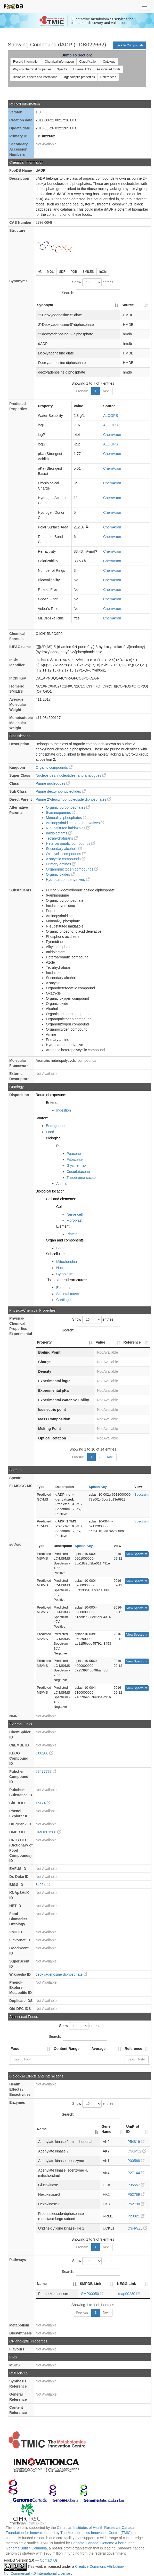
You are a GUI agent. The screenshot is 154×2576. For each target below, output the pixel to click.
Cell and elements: (61, 1199)
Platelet (73, 1234)
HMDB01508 (48, 1832)
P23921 (135, 2216)
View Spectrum (136, 1554)
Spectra (62, 69)
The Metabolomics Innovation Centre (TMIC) (96, 2533)
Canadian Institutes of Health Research (88, 2527)
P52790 (135, 2204)
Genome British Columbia (26, 2548)
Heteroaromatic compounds (70, 843)
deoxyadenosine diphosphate (61, 1974)
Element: (63, 1226)
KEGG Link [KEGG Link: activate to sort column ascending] (126, 2284)
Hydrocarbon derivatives (68, 879)
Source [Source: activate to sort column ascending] (127, 305)
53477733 (46, 1771)
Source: (42, 1118)
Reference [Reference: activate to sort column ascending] (132, 1342)
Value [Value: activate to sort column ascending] (100, 1342)
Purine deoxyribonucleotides (61, 791)
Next (106, 391)
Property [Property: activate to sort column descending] (44, 1342)
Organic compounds (54, 767)
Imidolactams (59, 833)
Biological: (54, 1138)
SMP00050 (92, 2294)
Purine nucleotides (53, 783)
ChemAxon (112, 435)
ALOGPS (110, 415)
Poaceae (74, 1154)
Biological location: (51, 1191)
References (108, 77)
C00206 (44, 1753)
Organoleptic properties (79, 77)
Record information (26, 61)
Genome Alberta (113, 2543)
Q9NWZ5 (137, 2228)
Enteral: (52, 1102)
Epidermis (64, 1288)
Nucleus (62, 1268)
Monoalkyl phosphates (66, 818)
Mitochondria (66, 1262)
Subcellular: (55, 1254)
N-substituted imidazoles (68, 828)
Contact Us (49, 2560)
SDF (62, 272)
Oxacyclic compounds (66, 854)
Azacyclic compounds (65, 859)
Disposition (19, 1095)
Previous (82, 391)
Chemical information (59, 61)
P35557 (135, 2185)
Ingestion (63, 1110)
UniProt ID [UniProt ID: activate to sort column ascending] (132, 2129)
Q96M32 (136, 2151)
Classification (88, 61)
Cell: (59, 1207)
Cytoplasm (64, 1274)
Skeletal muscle (69, 1294)
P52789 (135, 2194)
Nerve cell (75, 1214)
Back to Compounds (129, 45)
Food (50, 1132)
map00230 (129, 2294)
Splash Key (98, 1487)
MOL (50, 272)
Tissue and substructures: (66, 1280)
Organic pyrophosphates (68, 807)
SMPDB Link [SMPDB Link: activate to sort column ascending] (90, 2284)
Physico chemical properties (32, 69)
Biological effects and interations (35, 77)
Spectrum (141, 1494)
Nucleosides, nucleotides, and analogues (71, 775)
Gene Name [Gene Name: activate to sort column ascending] (106, 2129)
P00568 (135, 2161)
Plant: (61, 1146)
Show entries (93, 282)
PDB (74, 272)
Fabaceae (75, 1159)
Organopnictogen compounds (72, 869)
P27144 (135, 2173)
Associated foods (108, 69)
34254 (43, 1885)
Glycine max (76, 1165)
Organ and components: (65, 1240)
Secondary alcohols (64, 849)
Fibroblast (74, 1220)
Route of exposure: (51, 1095)
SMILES (88, 272)
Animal (61, 1183)
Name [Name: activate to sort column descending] (42, 2129)
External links (82, 69)
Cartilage (63, 1300)
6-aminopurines (60, 812)
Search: (91, 293)
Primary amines (61, 864)
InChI (103, 272)
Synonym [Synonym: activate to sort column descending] (45, 305)
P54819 (135, 2142)
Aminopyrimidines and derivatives (75, 823)
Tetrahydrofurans (62, 838)
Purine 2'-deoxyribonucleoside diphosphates (73, 799)
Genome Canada (85, 2543)
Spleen (62, 1248)
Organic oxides (60, 874)
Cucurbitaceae (78, 1172)
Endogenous (56, 1126)
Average (98, 2049)
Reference (133, 2049)
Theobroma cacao (81, 1177)
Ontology (109, 61)
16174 (43, 1803)
